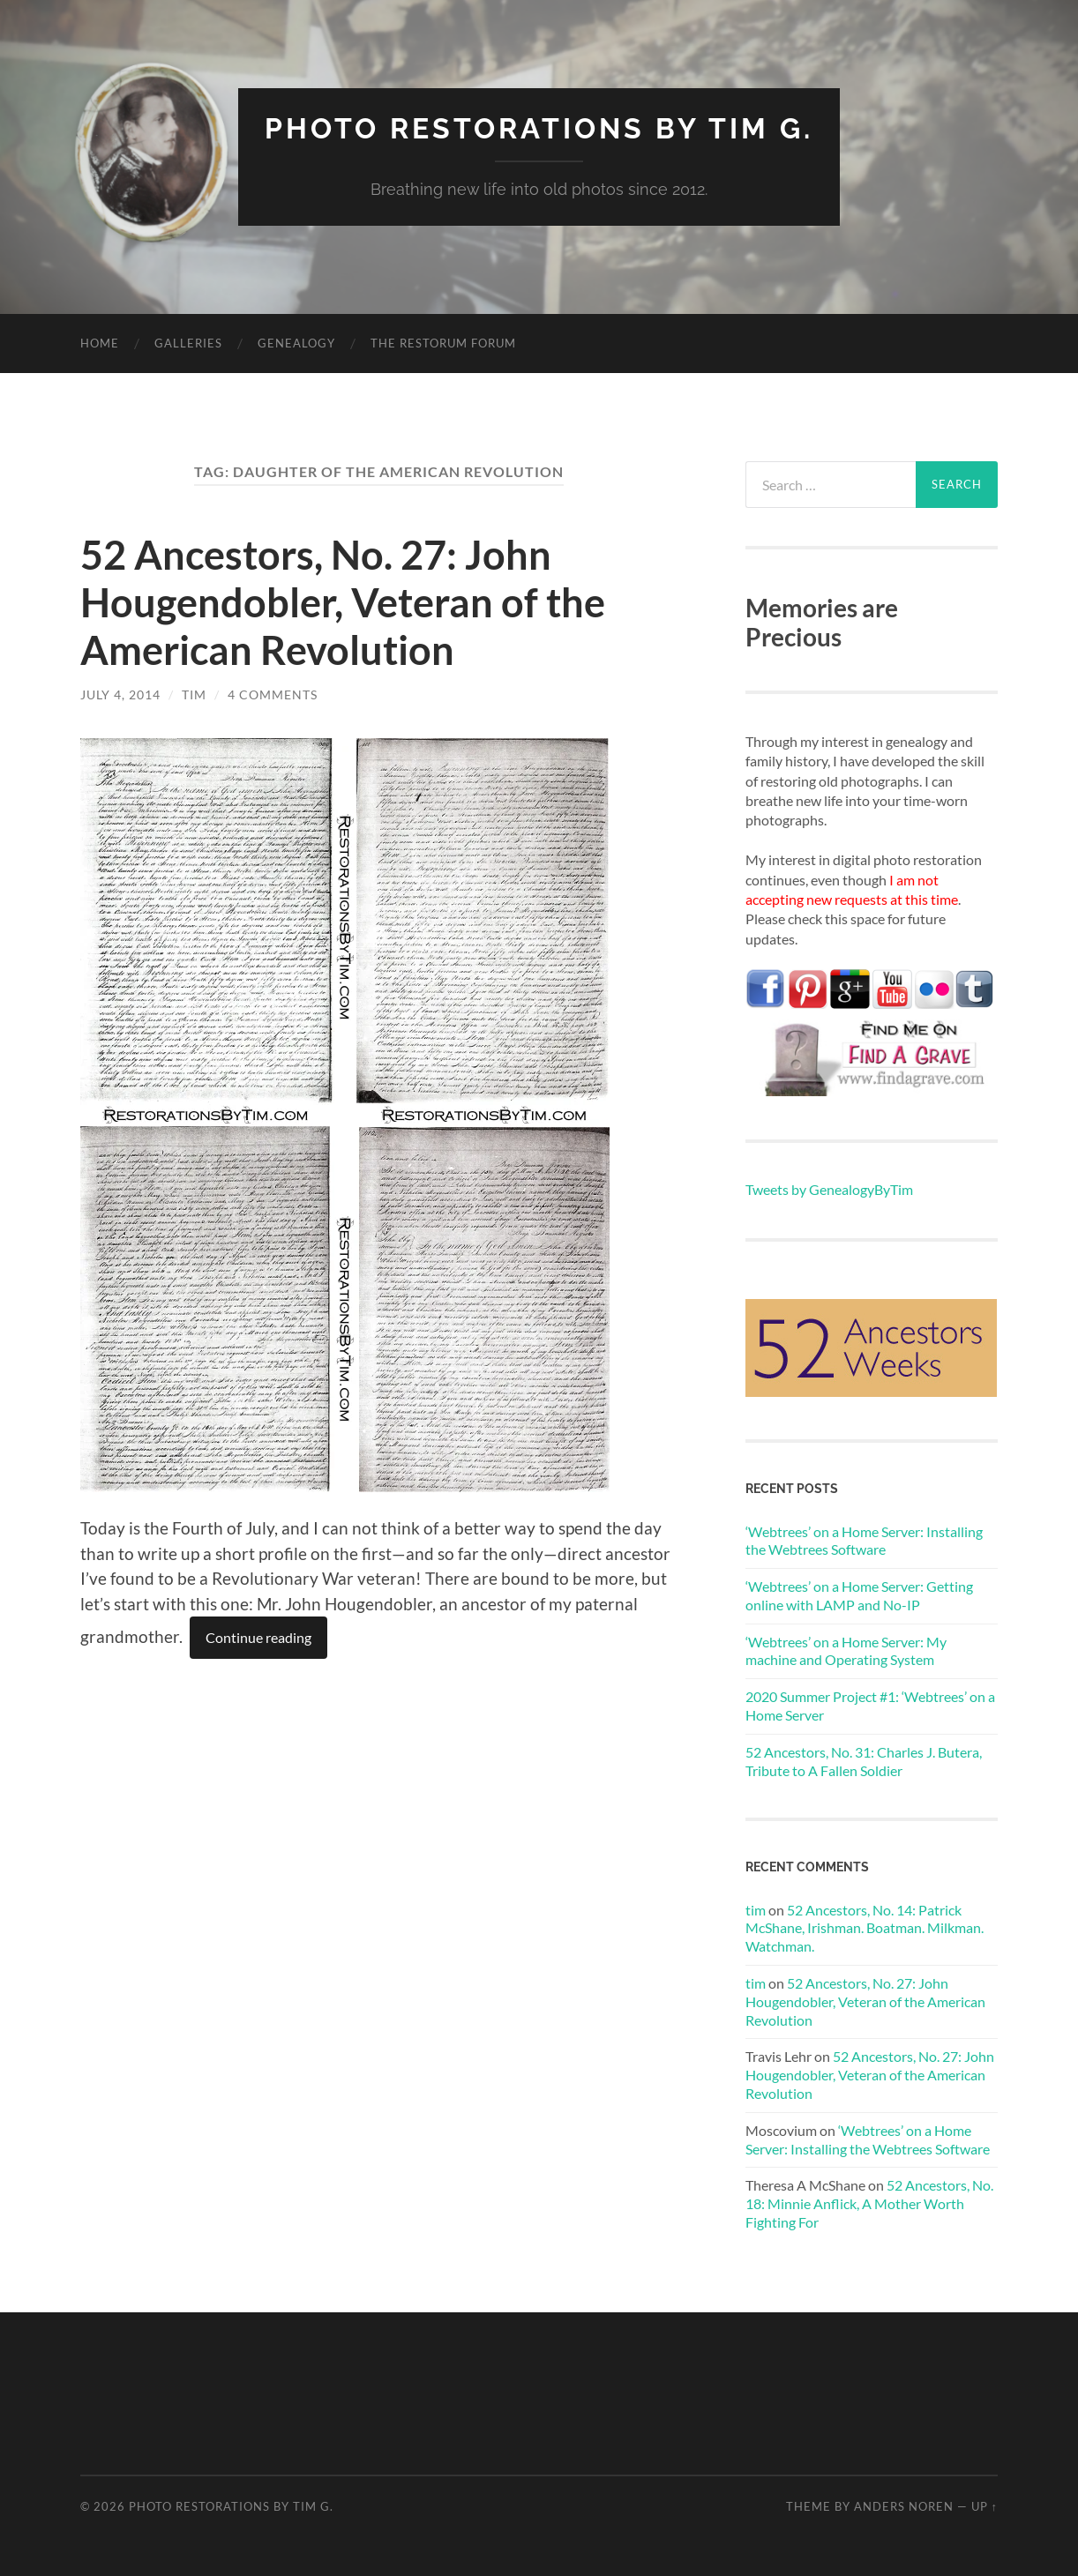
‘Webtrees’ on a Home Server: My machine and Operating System (846, 1651)
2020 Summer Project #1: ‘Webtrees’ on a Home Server (870, 1705)
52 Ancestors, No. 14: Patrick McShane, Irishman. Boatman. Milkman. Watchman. (864, 1928)
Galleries (188, 343)
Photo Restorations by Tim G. (539, 128)
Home (99, 343)
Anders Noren (904, 2506)
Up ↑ (984, 2506)
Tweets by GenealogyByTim (829, 1189)
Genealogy (296, 343)
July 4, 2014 (120, 694)
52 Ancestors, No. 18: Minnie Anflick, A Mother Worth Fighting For (869, 2203)
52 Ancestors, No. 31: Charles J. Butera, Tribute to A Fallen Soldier (863, 1761)
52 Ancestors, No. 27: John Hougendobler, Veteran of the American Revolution (342, 602)
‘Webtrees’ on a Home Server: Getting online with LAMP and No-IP (859, 1595)
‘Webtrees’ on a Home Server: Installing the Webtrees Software (864, 1540)
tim (194, 694)
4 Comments (273, 694)
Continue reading (258, 1637)
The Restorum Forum (443, 343)
